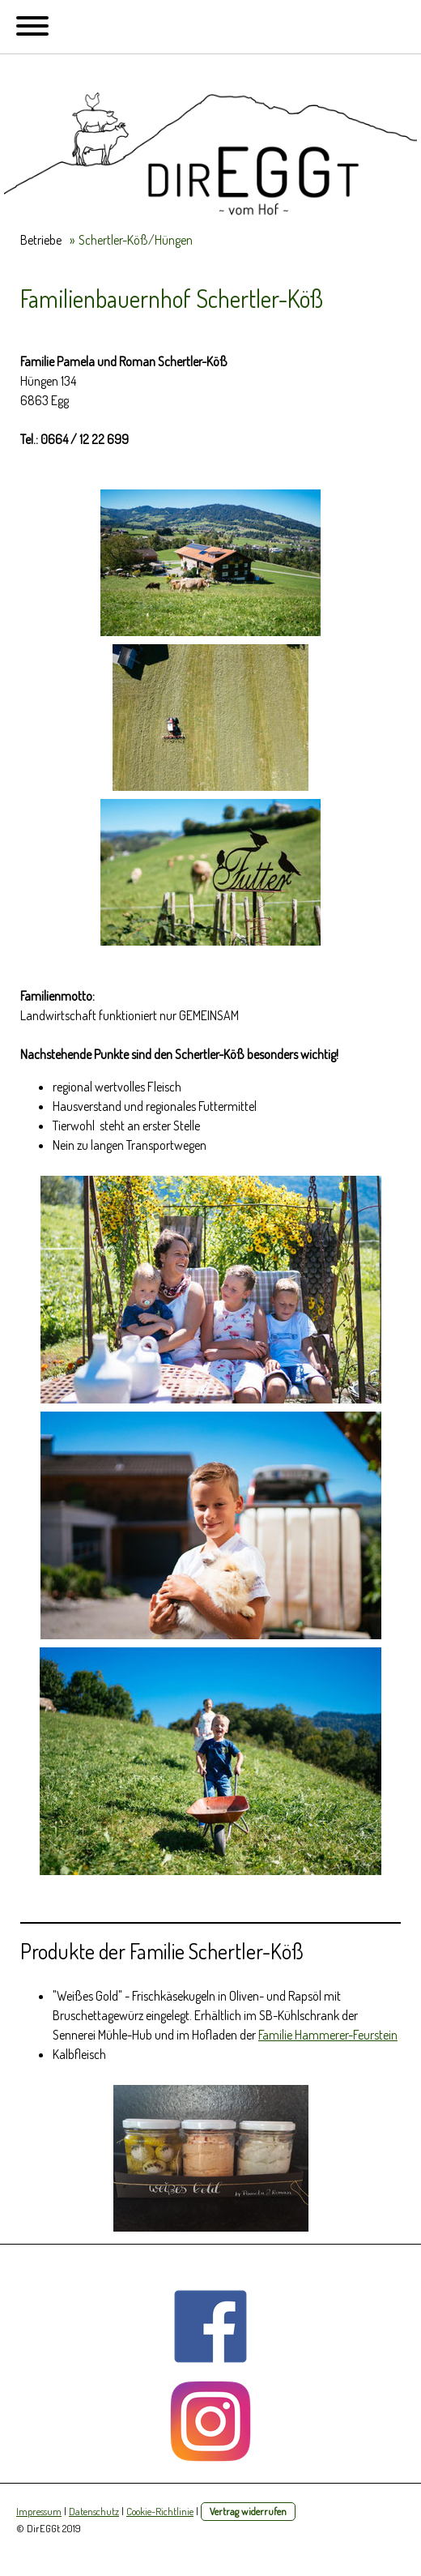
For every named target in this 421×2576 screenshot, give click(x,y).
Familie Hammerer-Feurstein (328, 2035)
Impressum (39, 2511)
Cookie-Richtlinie (159, 2511)
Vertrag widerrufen (248, 2511)
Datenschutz (94, 2511)
